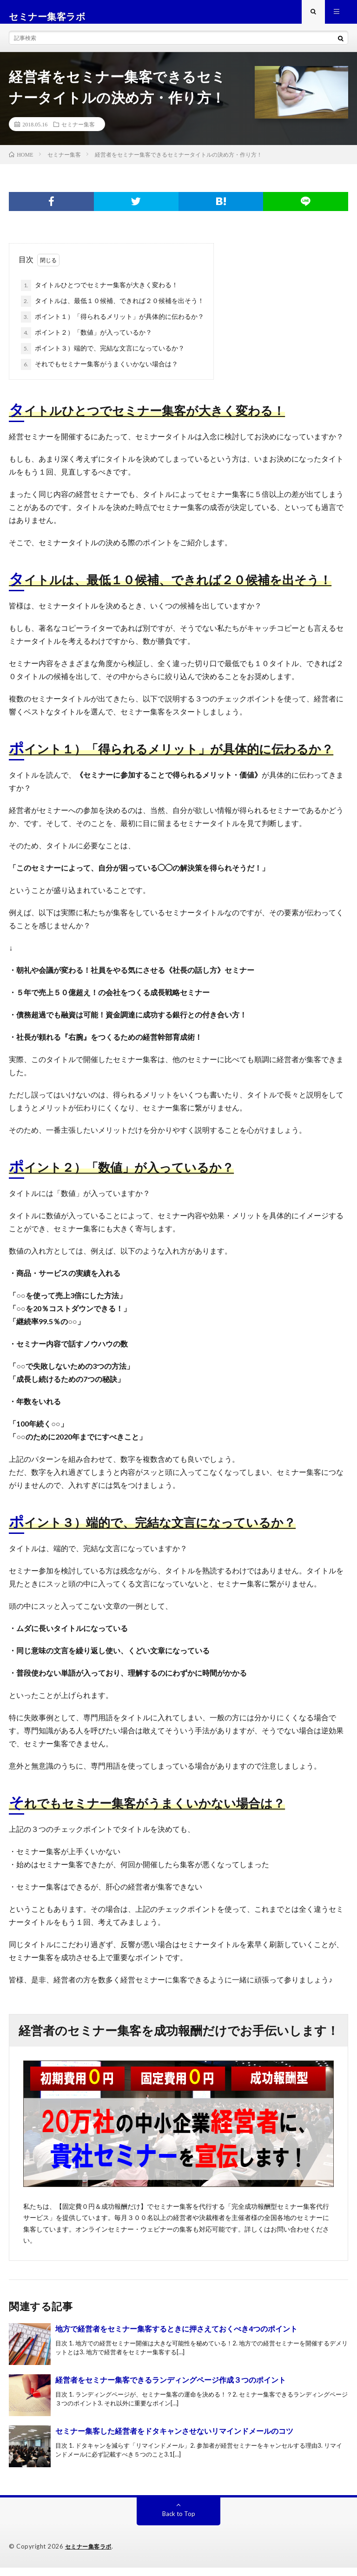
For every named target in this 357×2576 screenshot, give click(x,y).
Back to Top (178, 2522)
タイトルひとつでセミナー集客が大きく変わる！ (99, 294)
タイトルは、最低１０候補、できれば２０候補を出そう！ (112, 310)
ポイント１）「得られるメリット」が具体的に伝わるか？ (112, 325)
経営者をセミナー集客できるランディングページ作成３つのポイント (170, 2388)
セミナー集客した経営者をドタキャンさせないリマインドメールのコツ (174, 2439)
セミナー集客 (78, 133)
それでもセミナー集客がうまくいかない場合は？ (99, 373)
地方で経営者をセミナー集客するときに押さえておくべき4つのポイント (176, 2337)
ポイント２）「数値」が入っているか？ (86, 341)
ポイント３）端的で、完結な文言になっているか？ (103, 357)
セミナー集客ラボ (90, 2555)
